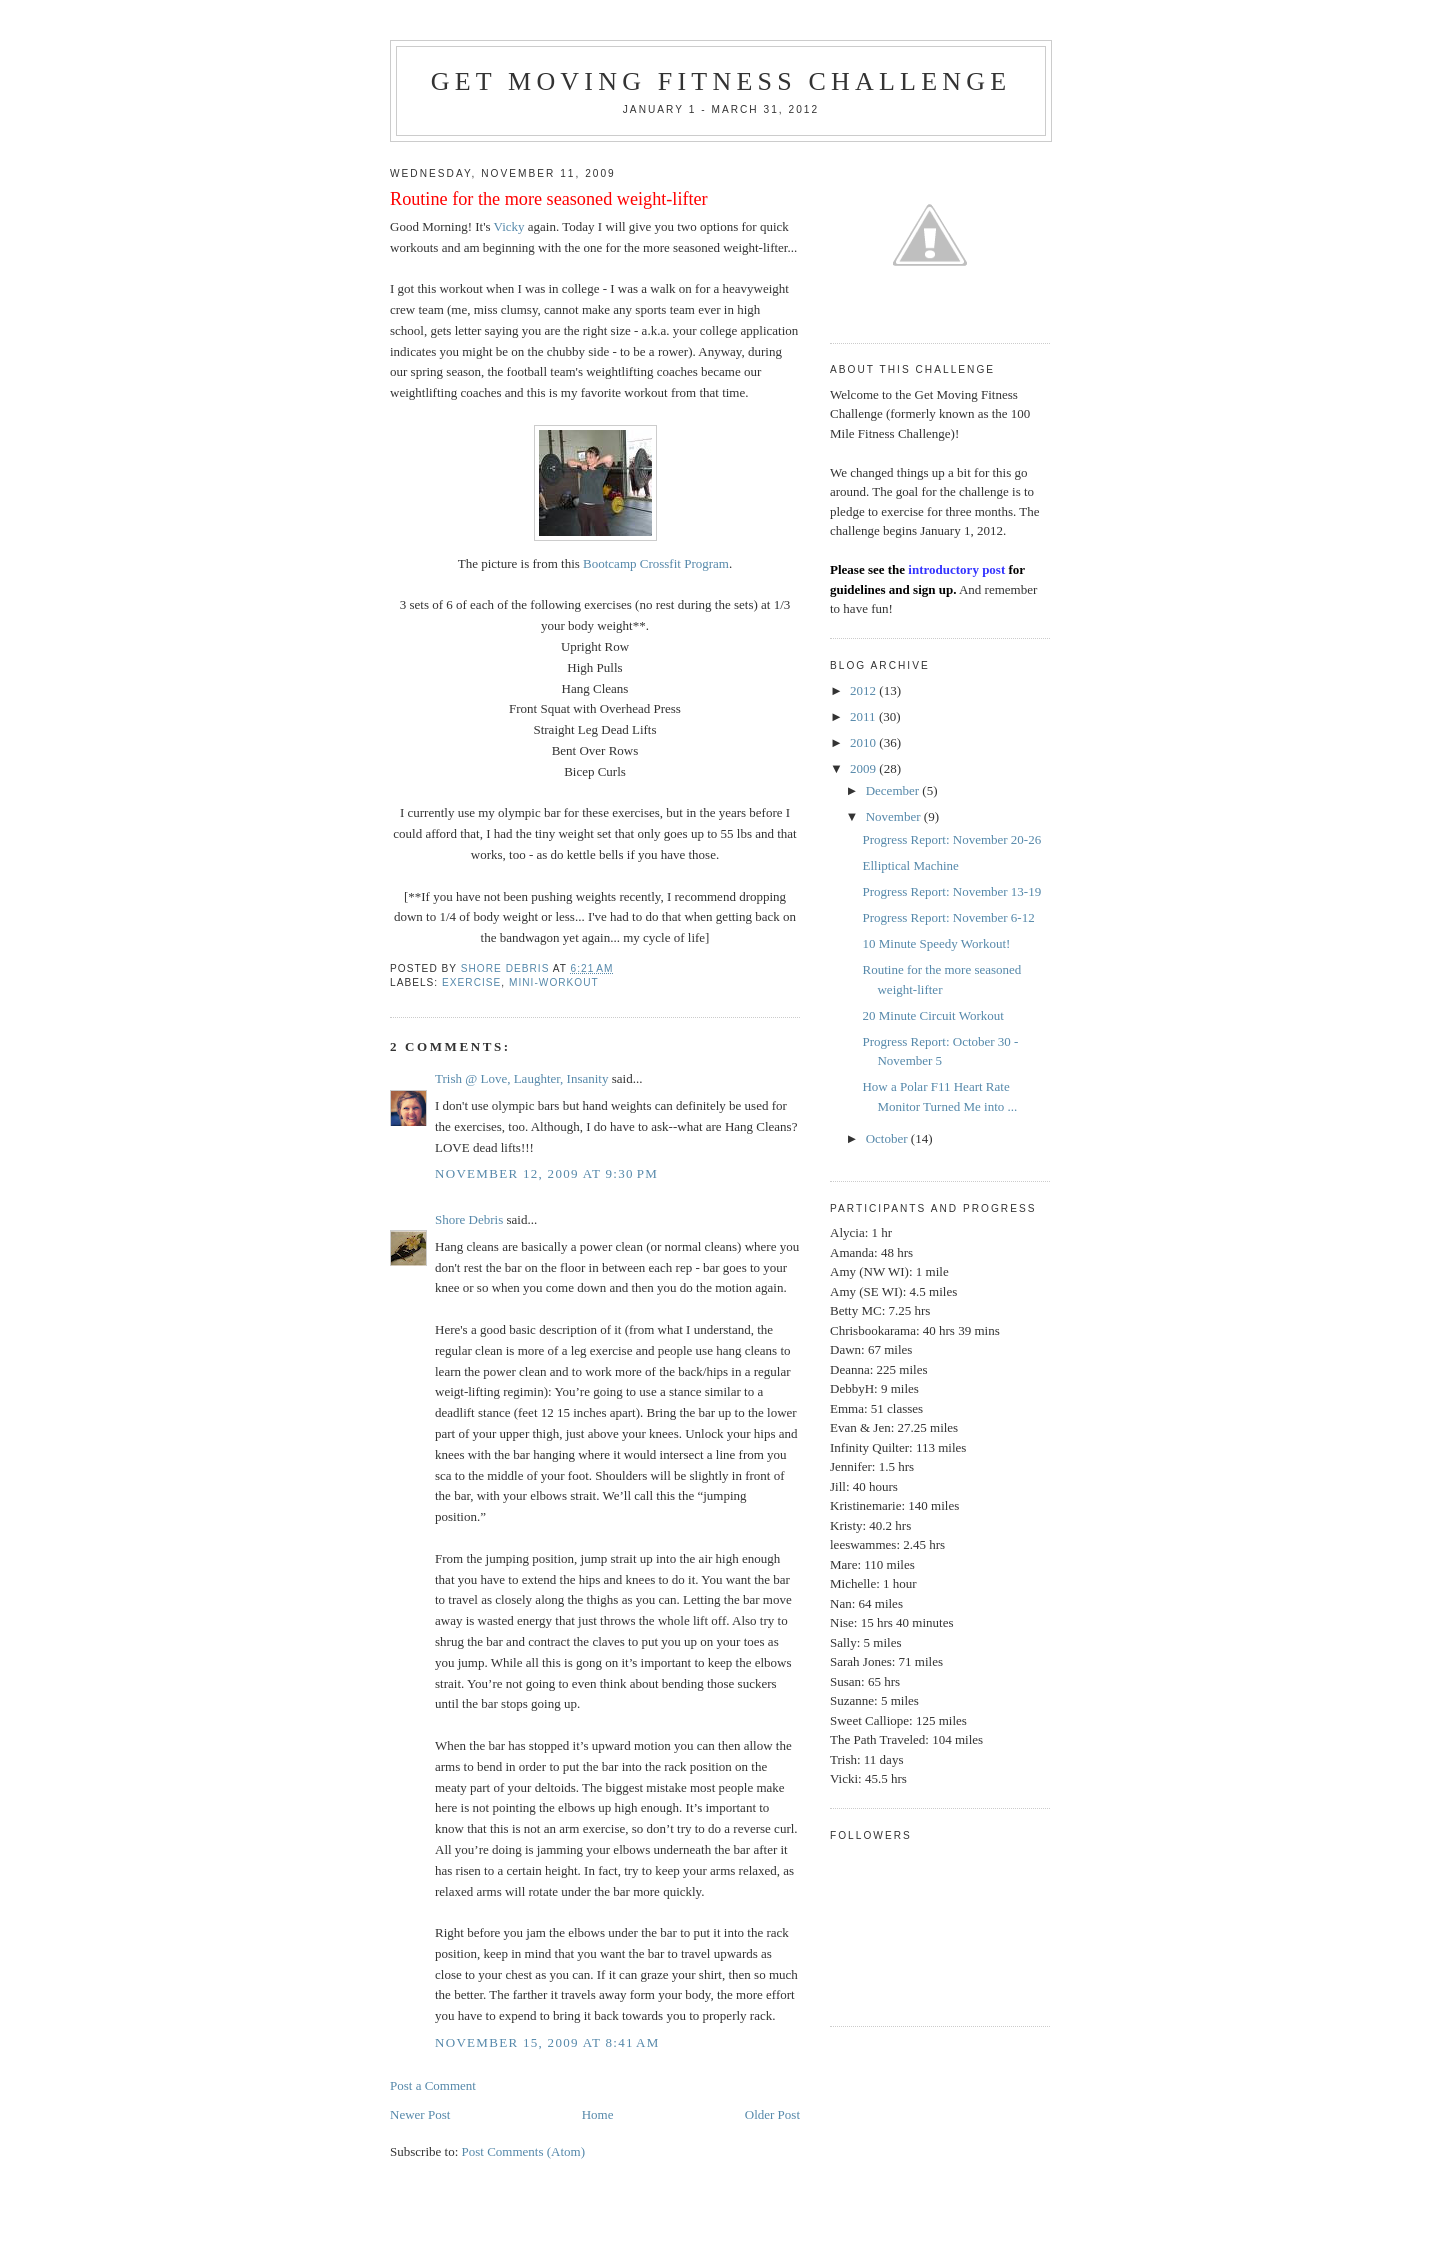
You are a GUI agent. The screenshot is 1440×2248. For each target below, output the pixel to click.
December (894, 790)
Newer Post (420, 2114)
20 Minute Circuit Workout (932, 1015)
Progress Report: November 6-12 (948, 917)
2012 (864, 690)
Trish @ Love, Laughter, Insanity (521, 1078)
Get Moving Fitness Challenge (721, 81)
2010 (864, 742)
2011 (864, 716)
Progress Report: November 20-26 (951, 839)
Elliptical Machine (910, 865)
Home (598, 2114)
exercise (471, 982)
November (895, 816)
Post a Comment (433, 2085)
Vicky (509, 226)
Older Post (772, 2114)
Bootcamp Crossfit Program (656, 563)
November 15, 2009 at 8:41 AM (547, 2042)
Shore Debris (469, 1219)
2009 (864, 768)
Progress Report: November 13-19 (951, 891)
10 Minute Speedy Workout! (936, 943)
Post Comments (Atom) (524, 2151)
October (888, 1138)
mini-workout (554, 982)
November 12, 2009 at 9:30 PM (546, 1173)
